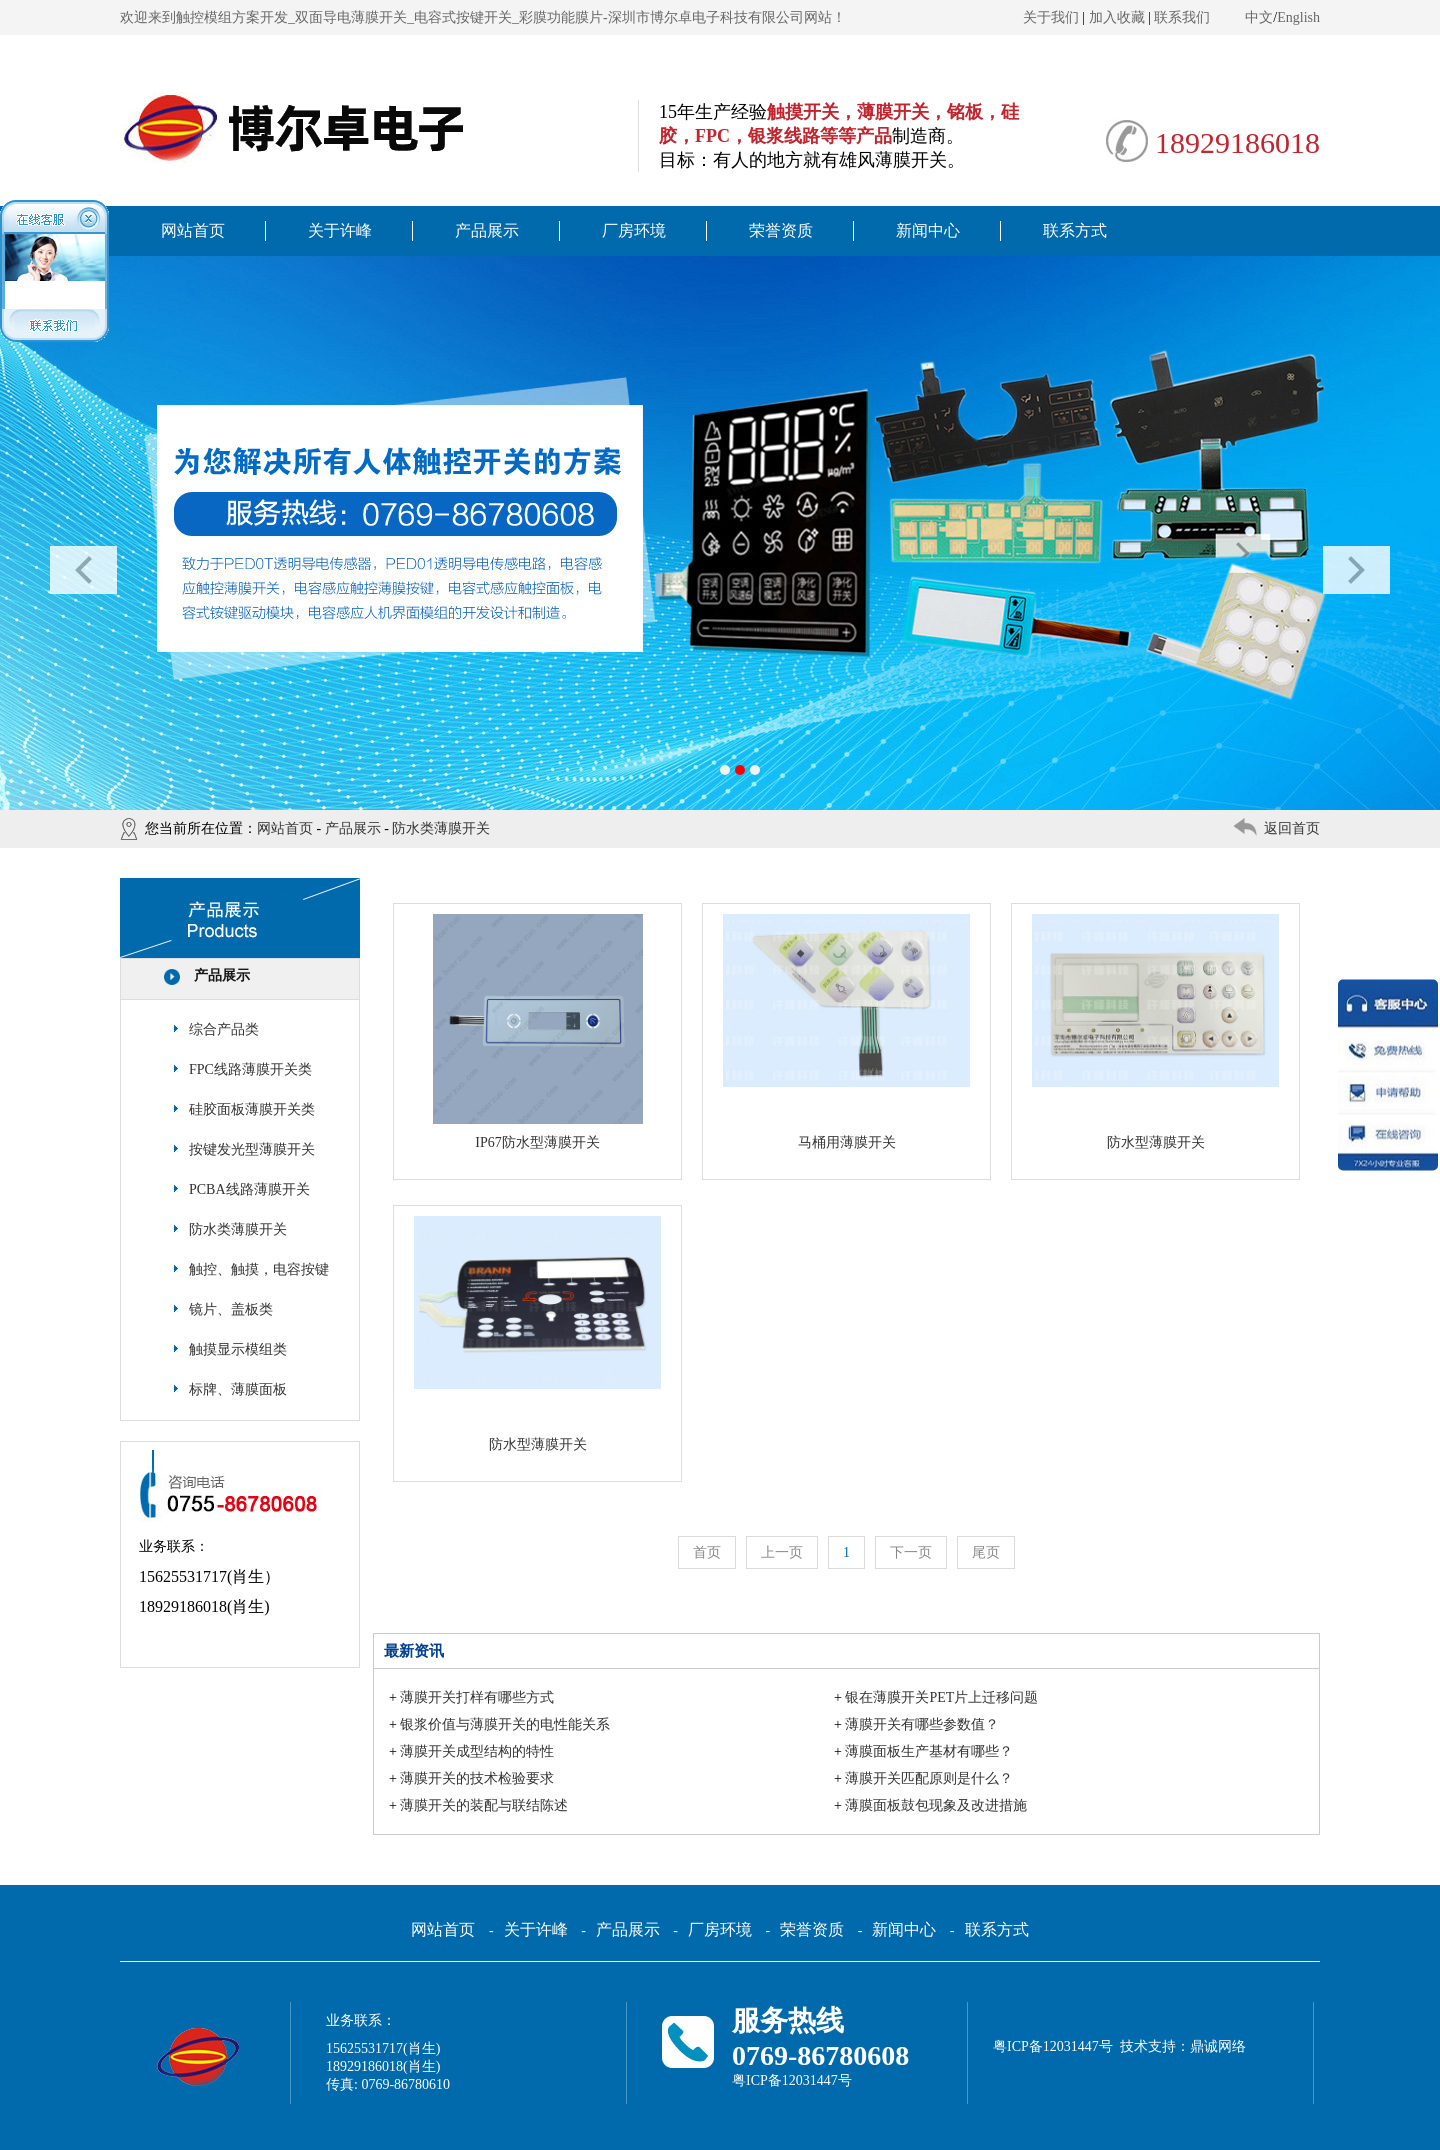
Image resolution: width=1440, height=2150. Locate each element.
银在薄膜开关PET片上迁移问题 (941, 1697)
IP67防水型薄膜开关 (537, 1142)
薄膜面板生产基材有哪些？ (929, 1751)
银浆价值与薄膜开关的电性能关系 (505, 1724)
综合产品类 (224, 1029)
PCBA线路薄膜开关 (249, 1189)
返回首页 (1292, 828)
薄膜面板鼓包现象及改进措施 (936, 1805)
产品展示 (487, 230)
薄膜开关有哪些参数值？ (922, 1724)
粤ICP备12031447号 (792, 2080)
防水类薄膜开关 (441, 828)
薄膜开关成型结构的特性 (477, 1751)
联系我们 (1182, 17)
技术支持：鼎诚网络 (1183, 2046)
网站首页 (193, 230)
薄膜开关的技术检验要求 (477, 1778)
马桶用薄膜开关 (847, 1142)
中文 (1259, 17)
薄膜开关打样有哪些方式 (477, 1697)
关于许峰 (340, 230)
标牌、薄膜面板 (238, 1389)
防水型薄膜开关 (1156, 1142)
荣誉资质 (781, 230)
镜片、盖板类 (231, 1309)
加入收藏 (1117, 17)
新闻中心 (928, 230)
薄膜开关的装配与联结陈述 (484, 1805)
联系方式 (1075, 230)
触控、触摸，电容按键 (259, 1269)
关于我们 (1051, 17)
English (1298, 17)
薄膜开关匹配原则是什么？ (929, 1778)
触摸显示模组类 (238, 1349)
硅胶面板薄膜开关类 (252, 1109)
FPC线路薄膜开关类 (250, 1069)
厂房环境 (634, 230)
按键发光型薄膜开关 (252, 1149)
